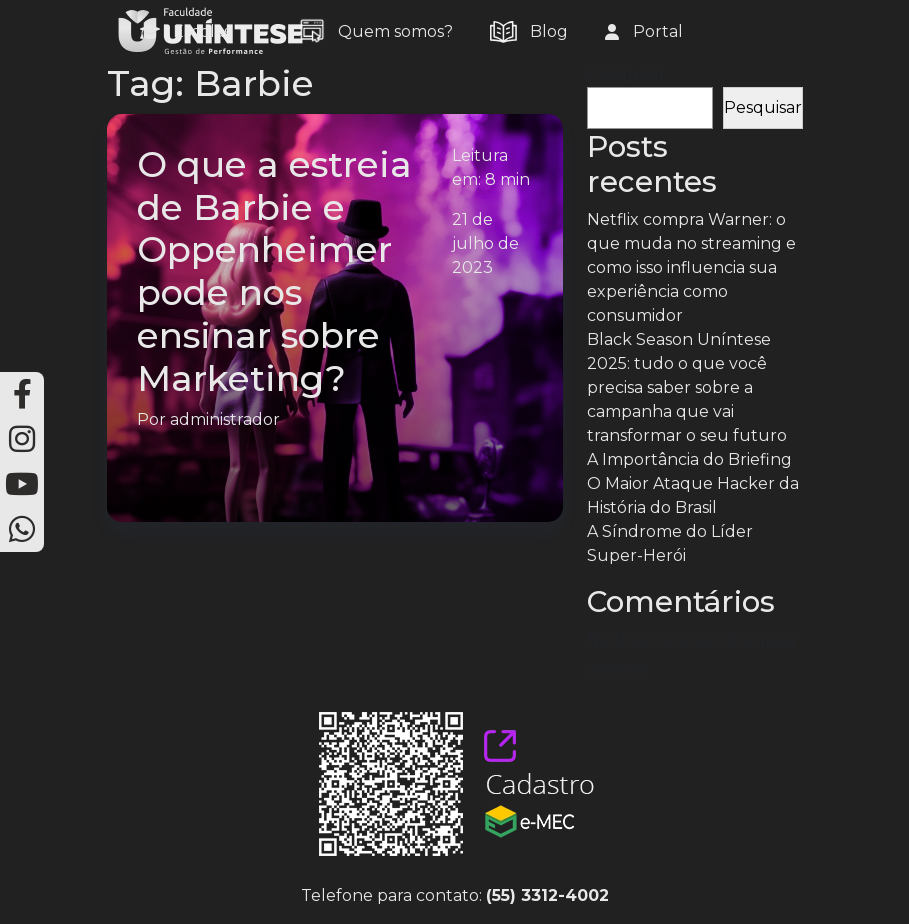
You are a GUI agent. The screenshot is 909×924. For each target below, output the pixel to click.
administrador (225, 419)
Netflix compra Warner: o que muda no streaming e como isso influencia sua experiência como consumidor (691, 267)
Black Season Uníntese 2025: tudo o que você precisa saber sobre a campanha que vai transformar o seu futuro (687, 387)
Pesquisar (626, 74)
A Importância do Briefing (689, 459)
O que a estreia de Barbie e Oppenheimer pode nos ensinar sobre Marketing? (274, 271)
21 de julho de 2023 (485, 243)
